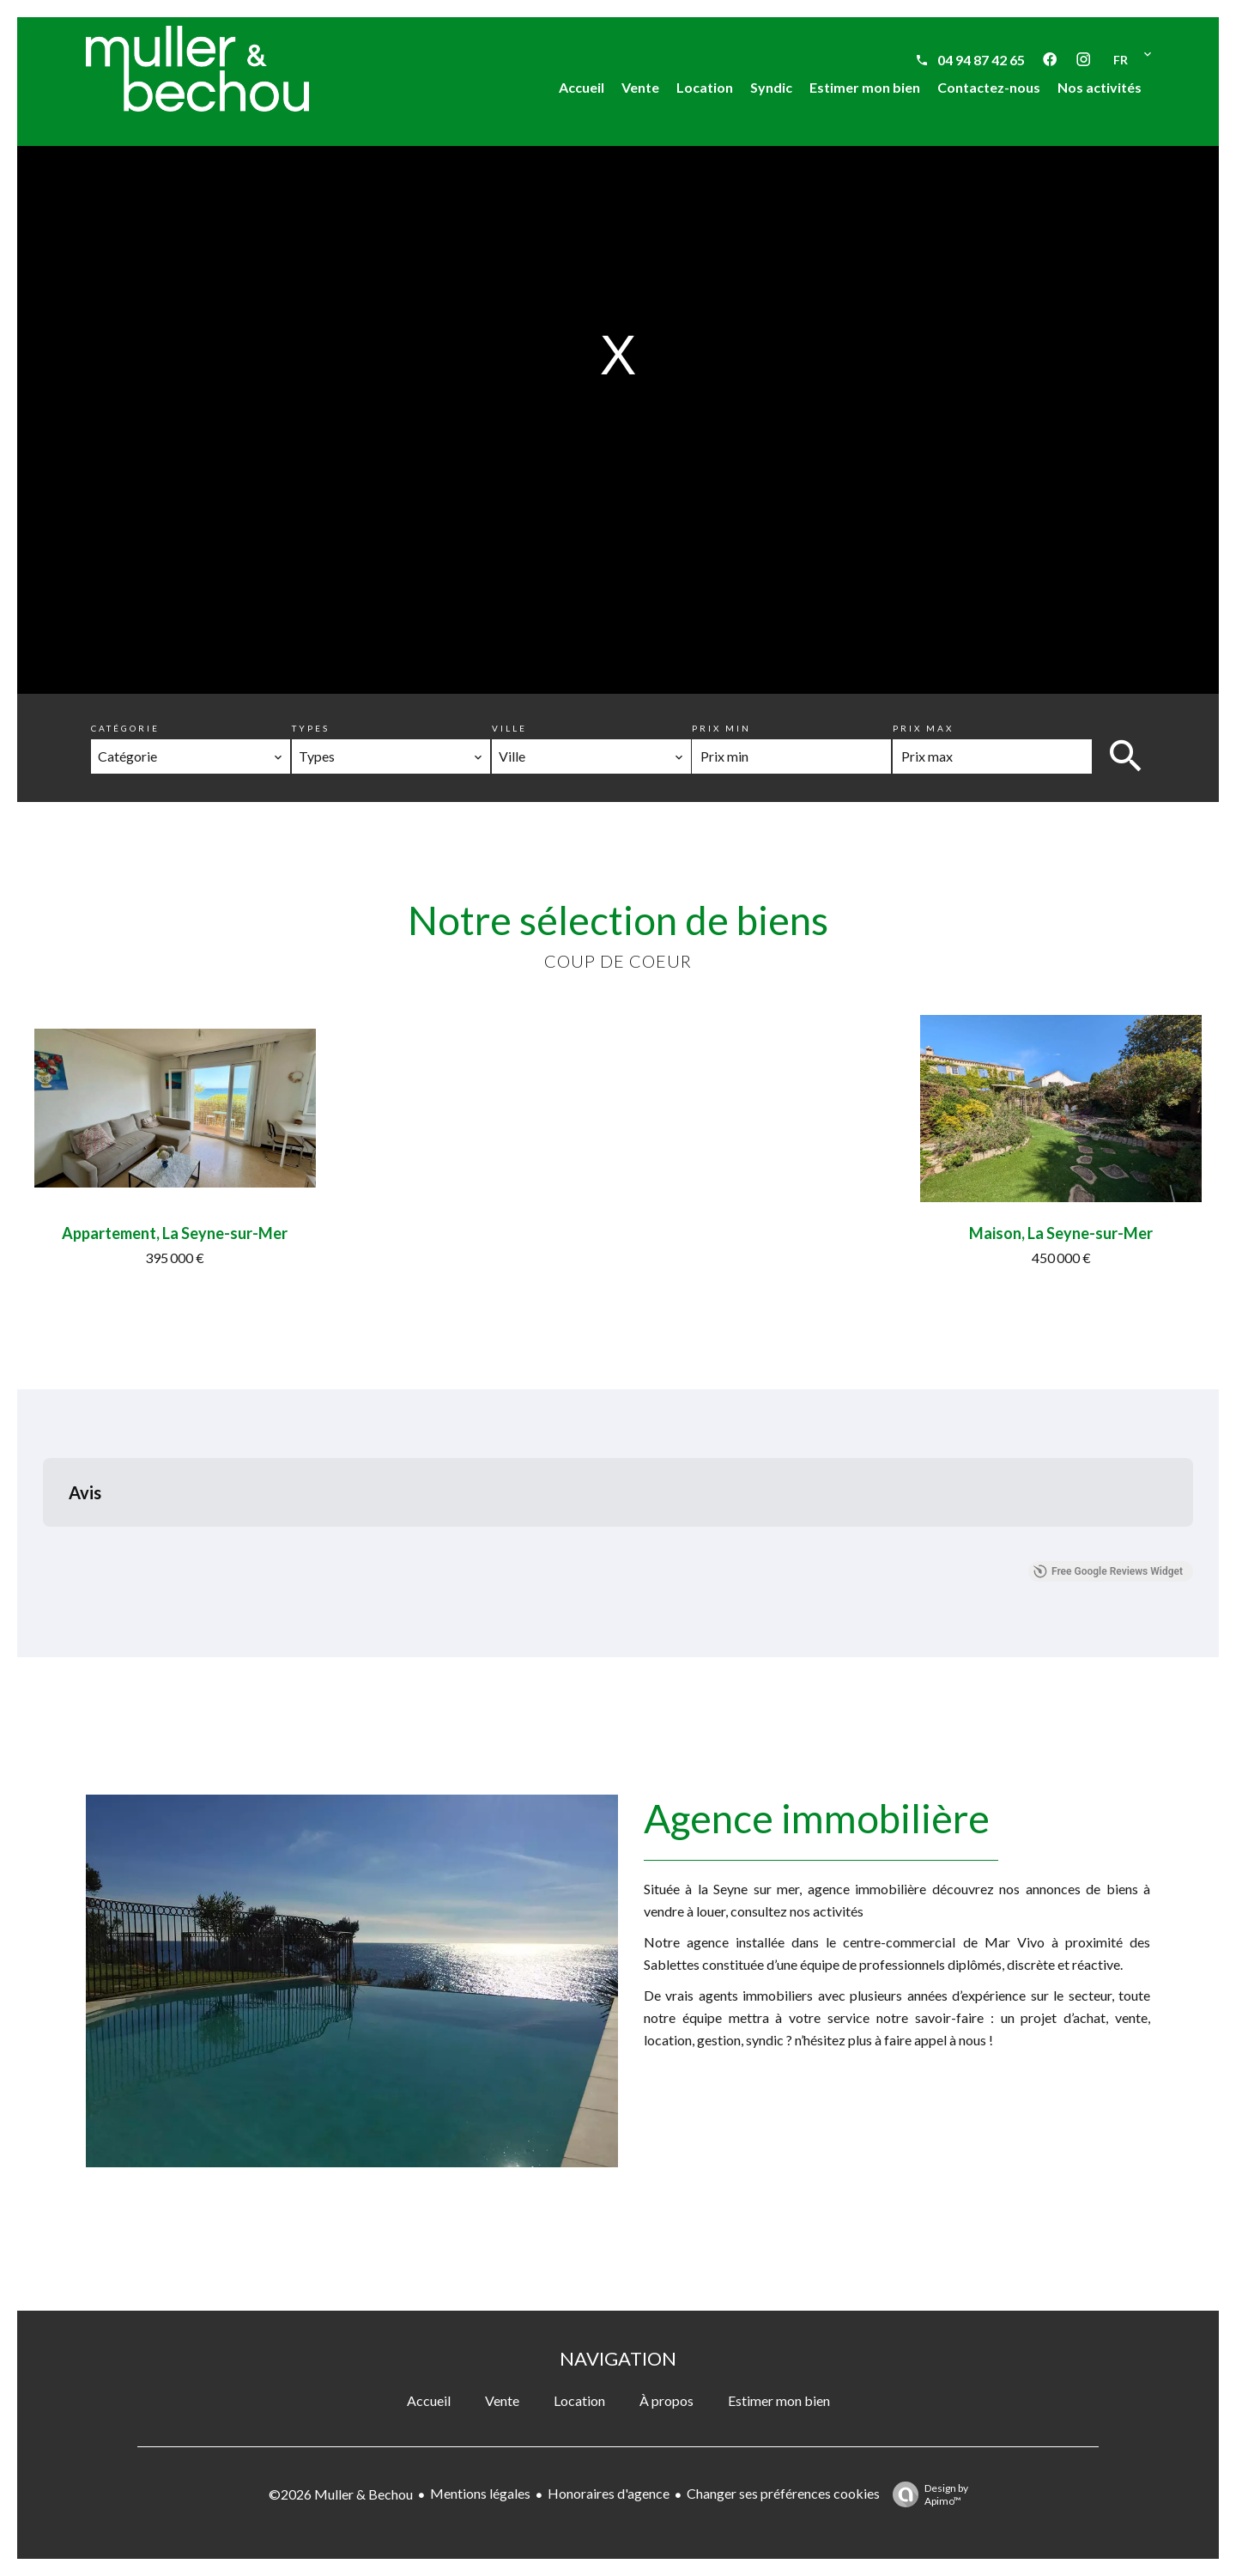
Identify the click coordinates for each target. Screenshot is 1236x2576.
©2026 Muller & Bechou (341, 2494)
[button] (43, 1544)
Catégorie (125, 728)
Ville (509, 728)
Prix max (923, 728)
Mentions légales (480, 2493)
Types (311, 728)
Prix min (721, 728)
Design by (926, 2494)
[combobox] (190, 756)
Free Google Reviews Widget (1108, 1571)
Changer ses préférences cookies (783, 2493)
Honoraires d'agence (609, 2493)
